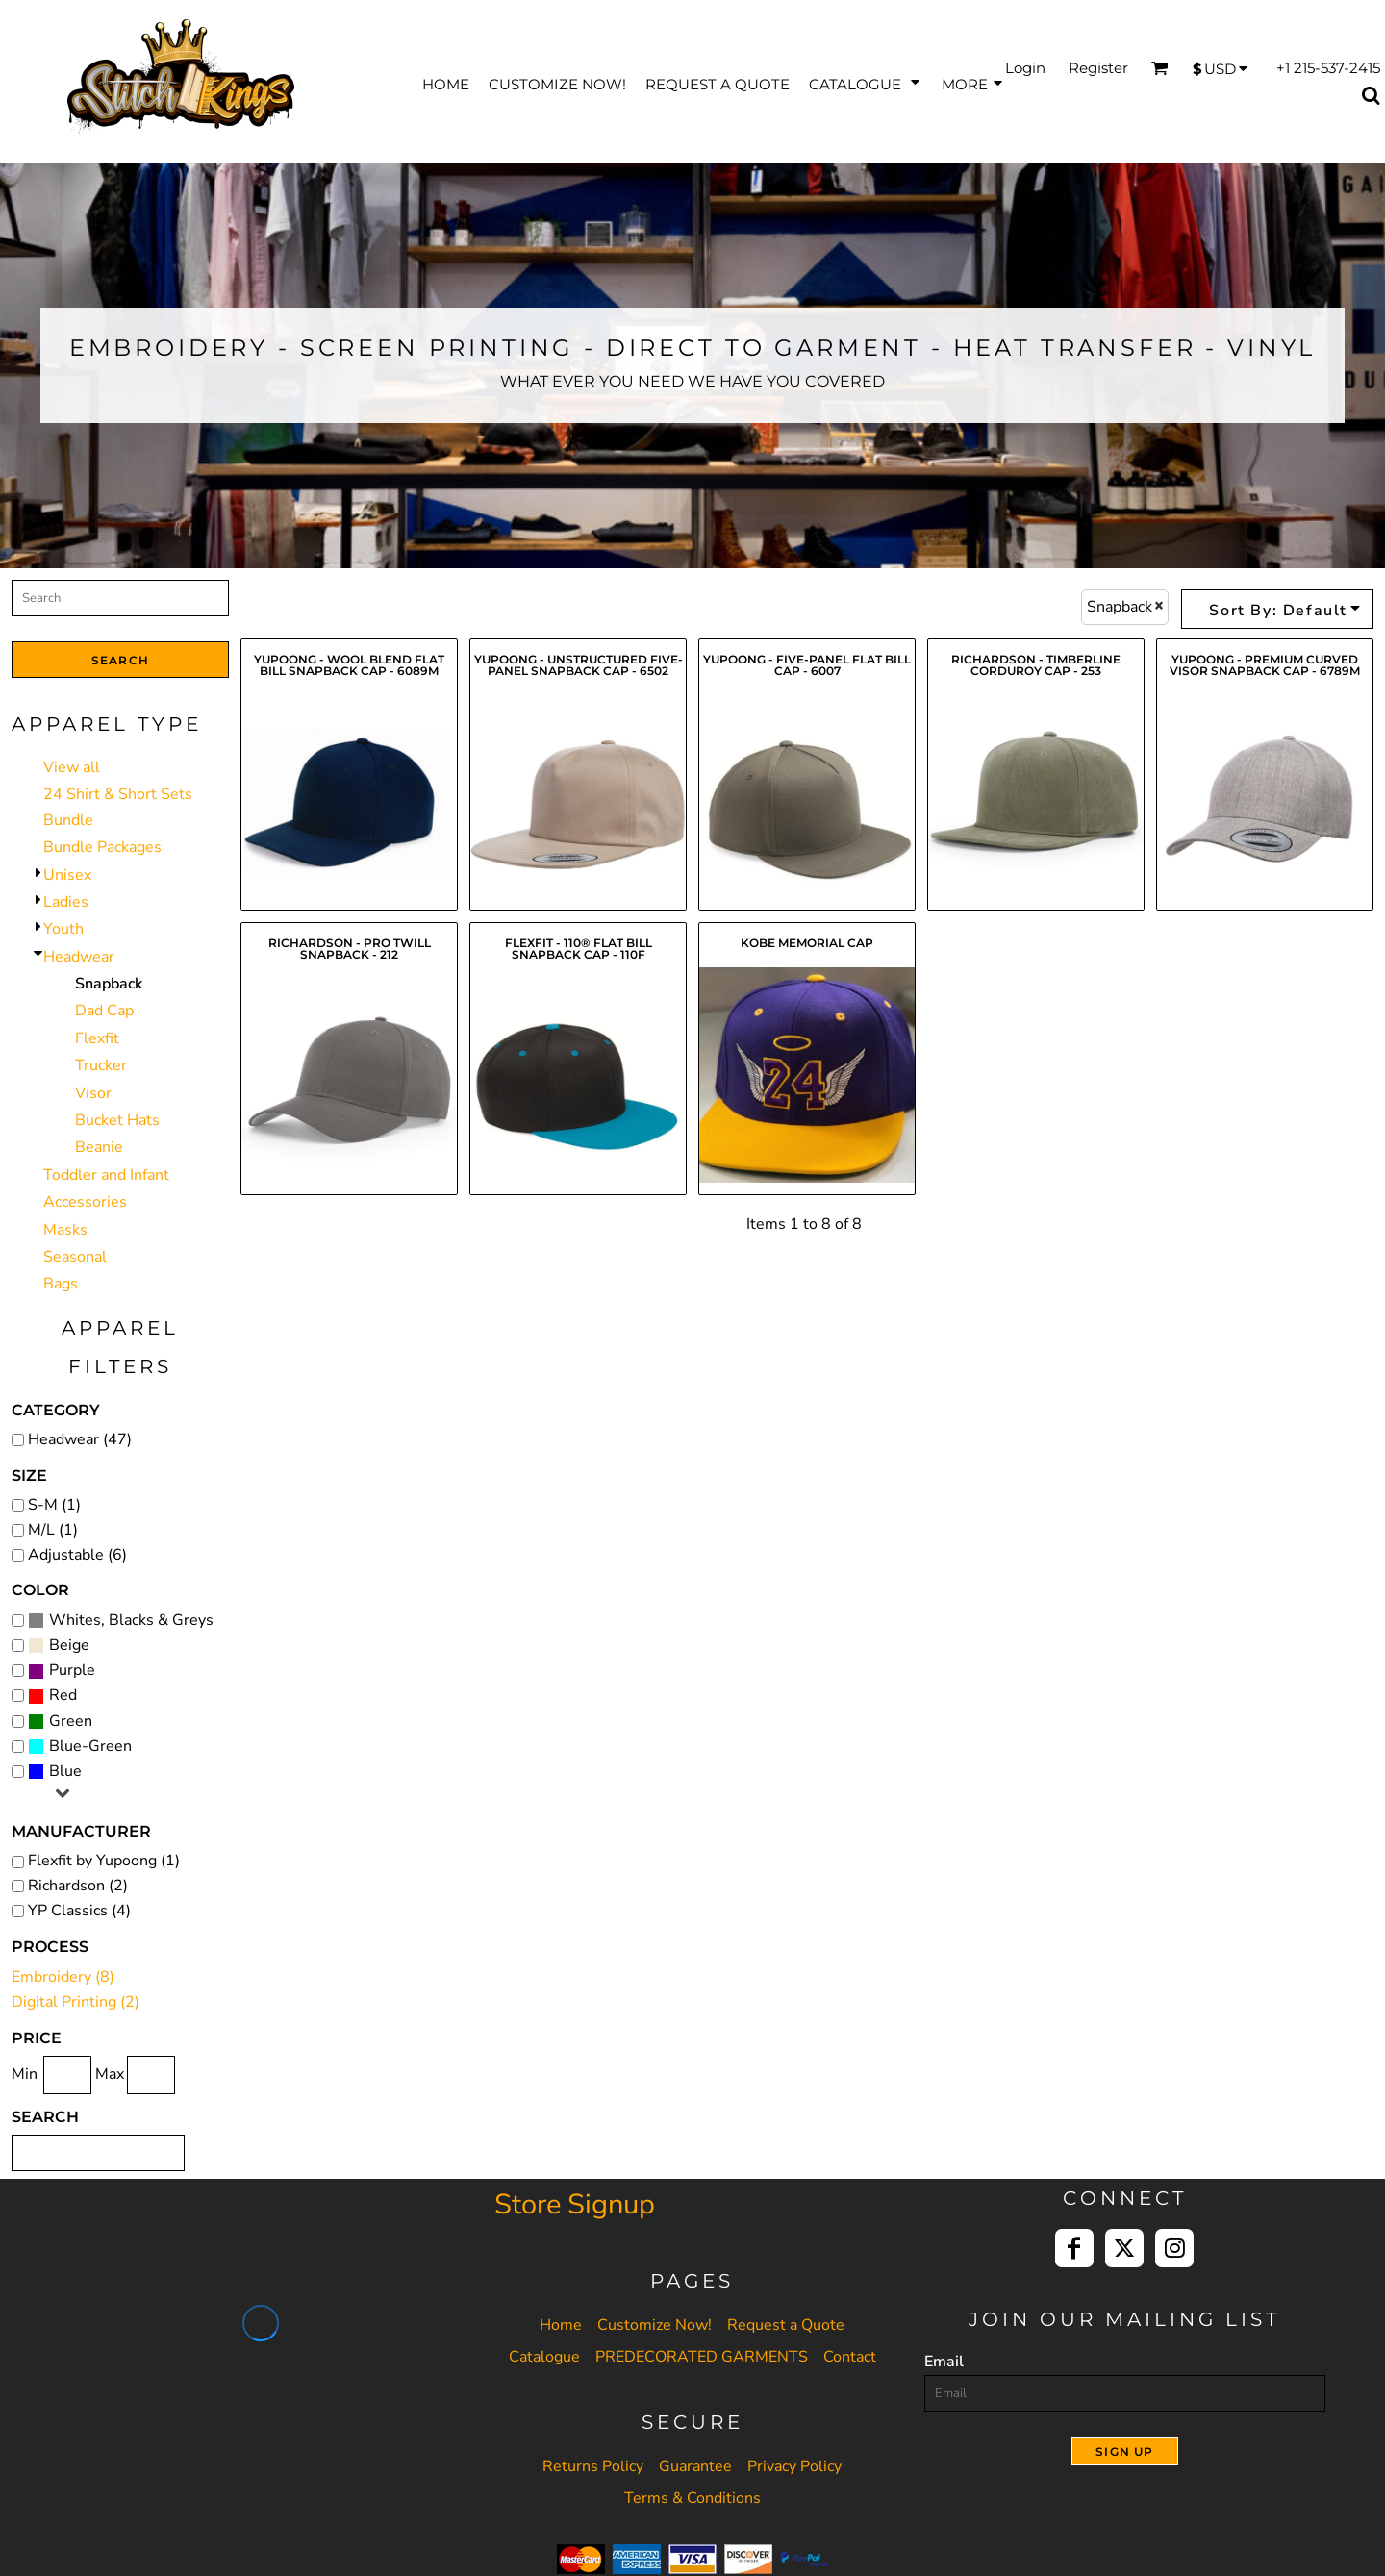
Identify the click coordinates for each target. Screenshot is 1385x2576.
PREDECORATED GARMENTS (701, 2356)
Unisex (67, 875)
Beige (69, 1645)
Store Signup (574, 2204)
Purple (72, 1670)
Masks (65, 1229)
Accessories (85, 1202)
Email (944, 2361)
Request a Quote (785, 2325)
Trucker (101, 1065)
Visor (93, 1093)
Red (63, 1695)
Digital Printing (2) (75, 2002)
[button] (865, 82)
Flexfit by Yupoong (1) (104, 1860)
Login (1025, 68)
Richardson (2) (78, 1885)
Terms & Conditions (692, 2498)
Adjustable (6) (77, 1554)
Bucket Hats (117, 1120)
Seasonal (75, 1256)
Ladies (65, 902)
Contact (849, 2356)
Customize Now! (654, 2325)
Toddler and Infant (106, 1175)
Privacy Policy (794, 2466)
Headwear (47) (80, 1439)
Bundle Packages (102, 847)
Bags (60, 1283)
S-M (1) (54, 1504)
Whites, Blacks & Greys (131, 1620)
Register (1098, 68)
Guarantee (695, 2466)
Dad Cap (104, 1010)
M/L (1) (53, 1529)
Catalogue (544, 2356)
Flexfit (97, 1038)
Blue (65, 1771)
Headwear (78, 956)
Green (70, 1721)
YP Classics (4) (79, 1910)
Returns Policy (592, 2466)
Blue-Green (90, 1746)
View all (71, 767)
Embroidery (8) (63, 1977)
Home (561, 2325)
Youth (63, 928)
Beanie (99, 1147)
